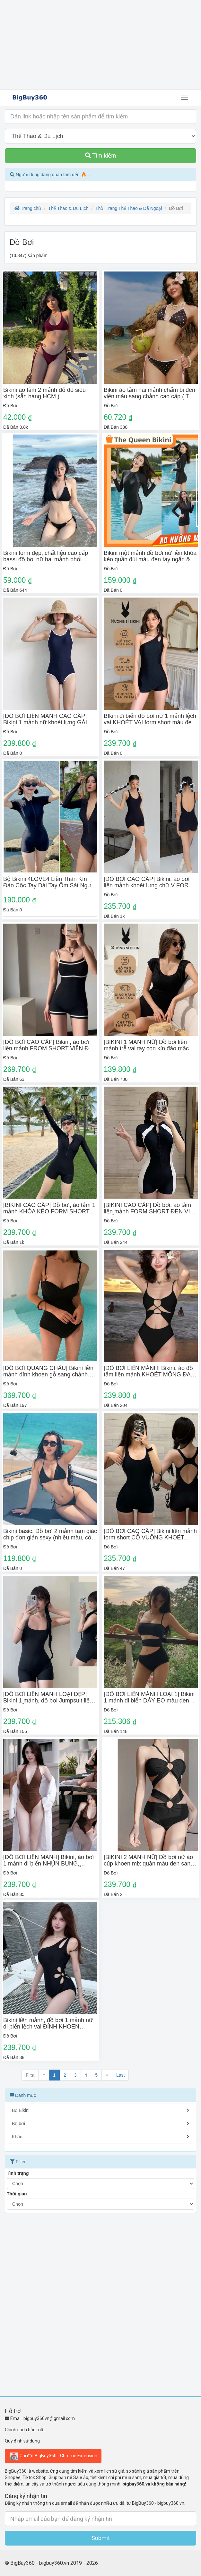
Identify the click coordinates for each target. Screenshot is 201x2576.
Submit (101, 2538)
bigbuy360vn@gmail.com (49, 2418)
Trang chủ (27, 208)
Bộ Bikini (100, 2110)
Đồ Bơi (10, 405)
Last (120, 2075)
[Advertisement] (100, 45)
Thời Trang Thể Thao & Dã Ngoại (128, 208)
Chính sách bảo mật (25, 2429)
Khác (100, 2136)
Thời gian (17, 2193)
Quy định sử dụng (22, 2440)
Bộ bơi (100, 2123)
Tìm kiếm (100, 155)
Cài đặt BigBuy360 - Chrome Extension (53, 2456)
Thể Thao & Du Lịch (68, 208)
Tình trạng (18, 2173)
